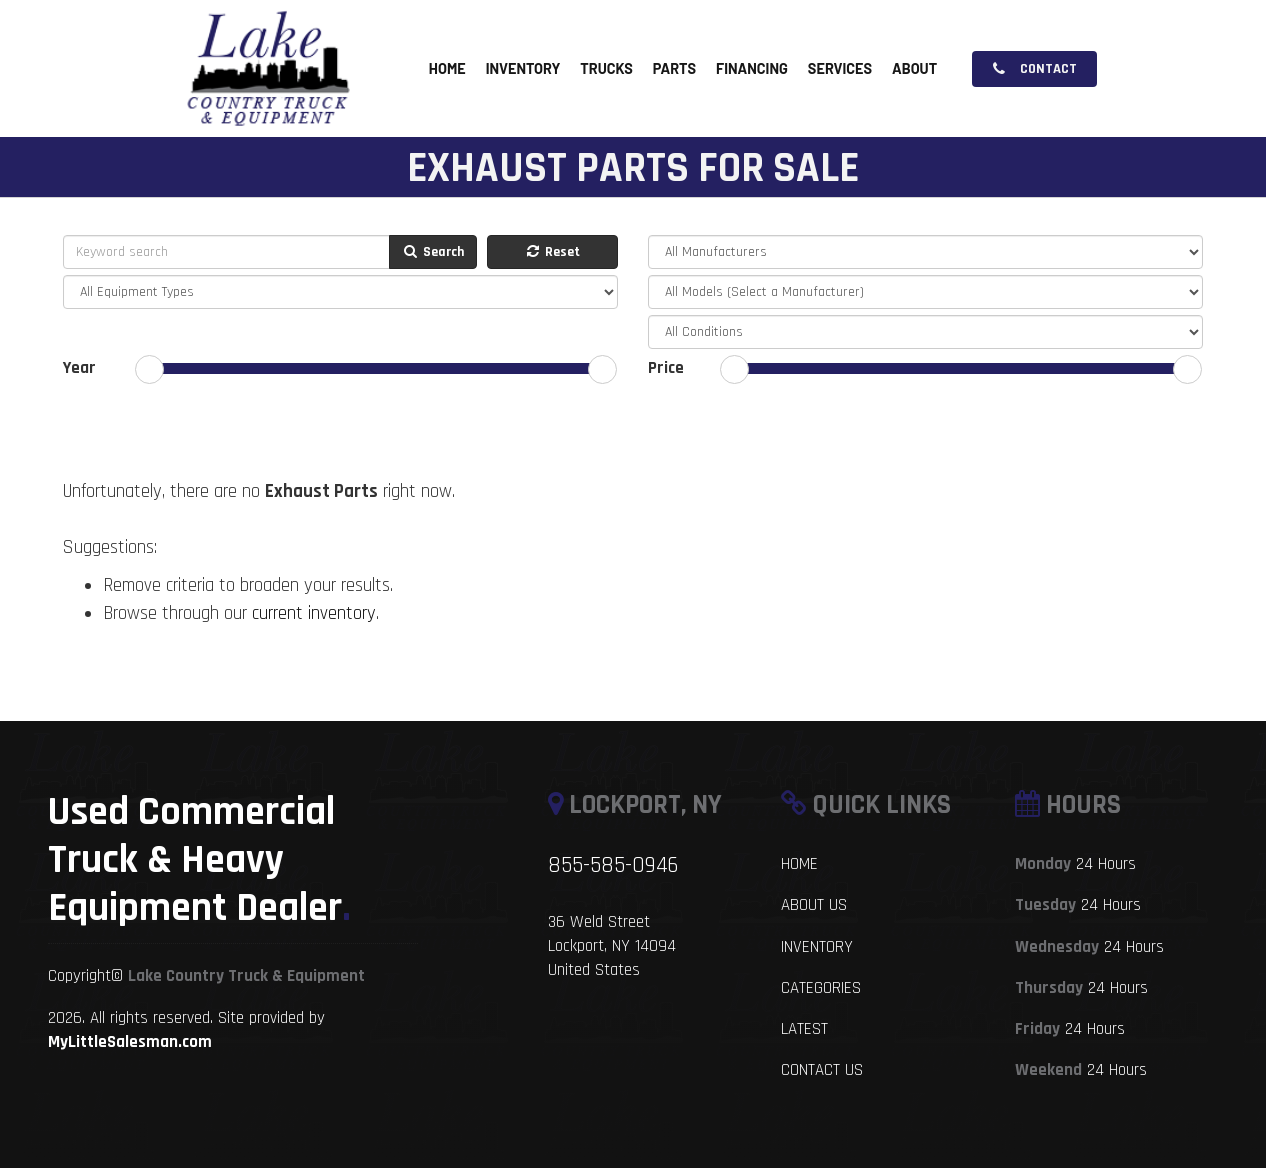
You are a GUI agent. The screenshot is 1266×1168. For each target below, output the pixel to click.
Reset (552, 252)
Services (840, 69)
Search (433, 252)
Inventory (523, 69)
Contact (1035, 69)
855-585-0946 (613, 865)
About (914, 69)
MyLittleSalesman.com (130, 1042)
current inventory (314, 613)
